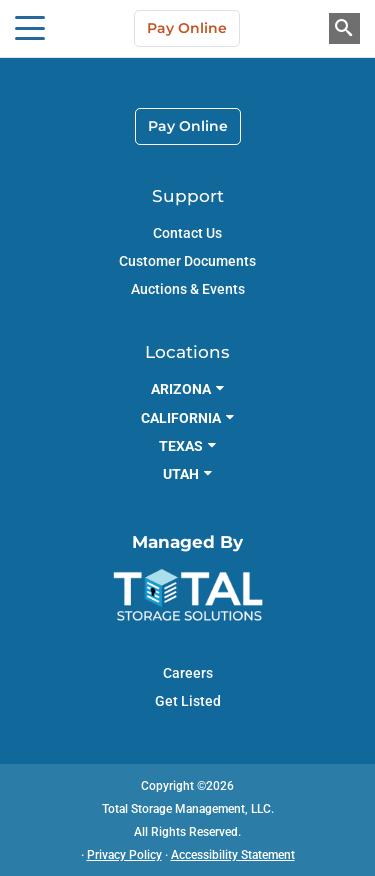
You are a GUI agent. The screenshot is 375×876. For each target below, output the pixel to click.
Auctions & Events (188, 289)
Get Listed (188, 701)
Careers (188, 673)
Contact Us (187, 233)
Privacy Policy (124, 855)
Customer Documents (187, 261)
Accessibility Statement (233, 855)
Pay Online (187, 28)
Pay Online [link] (188, 126)
